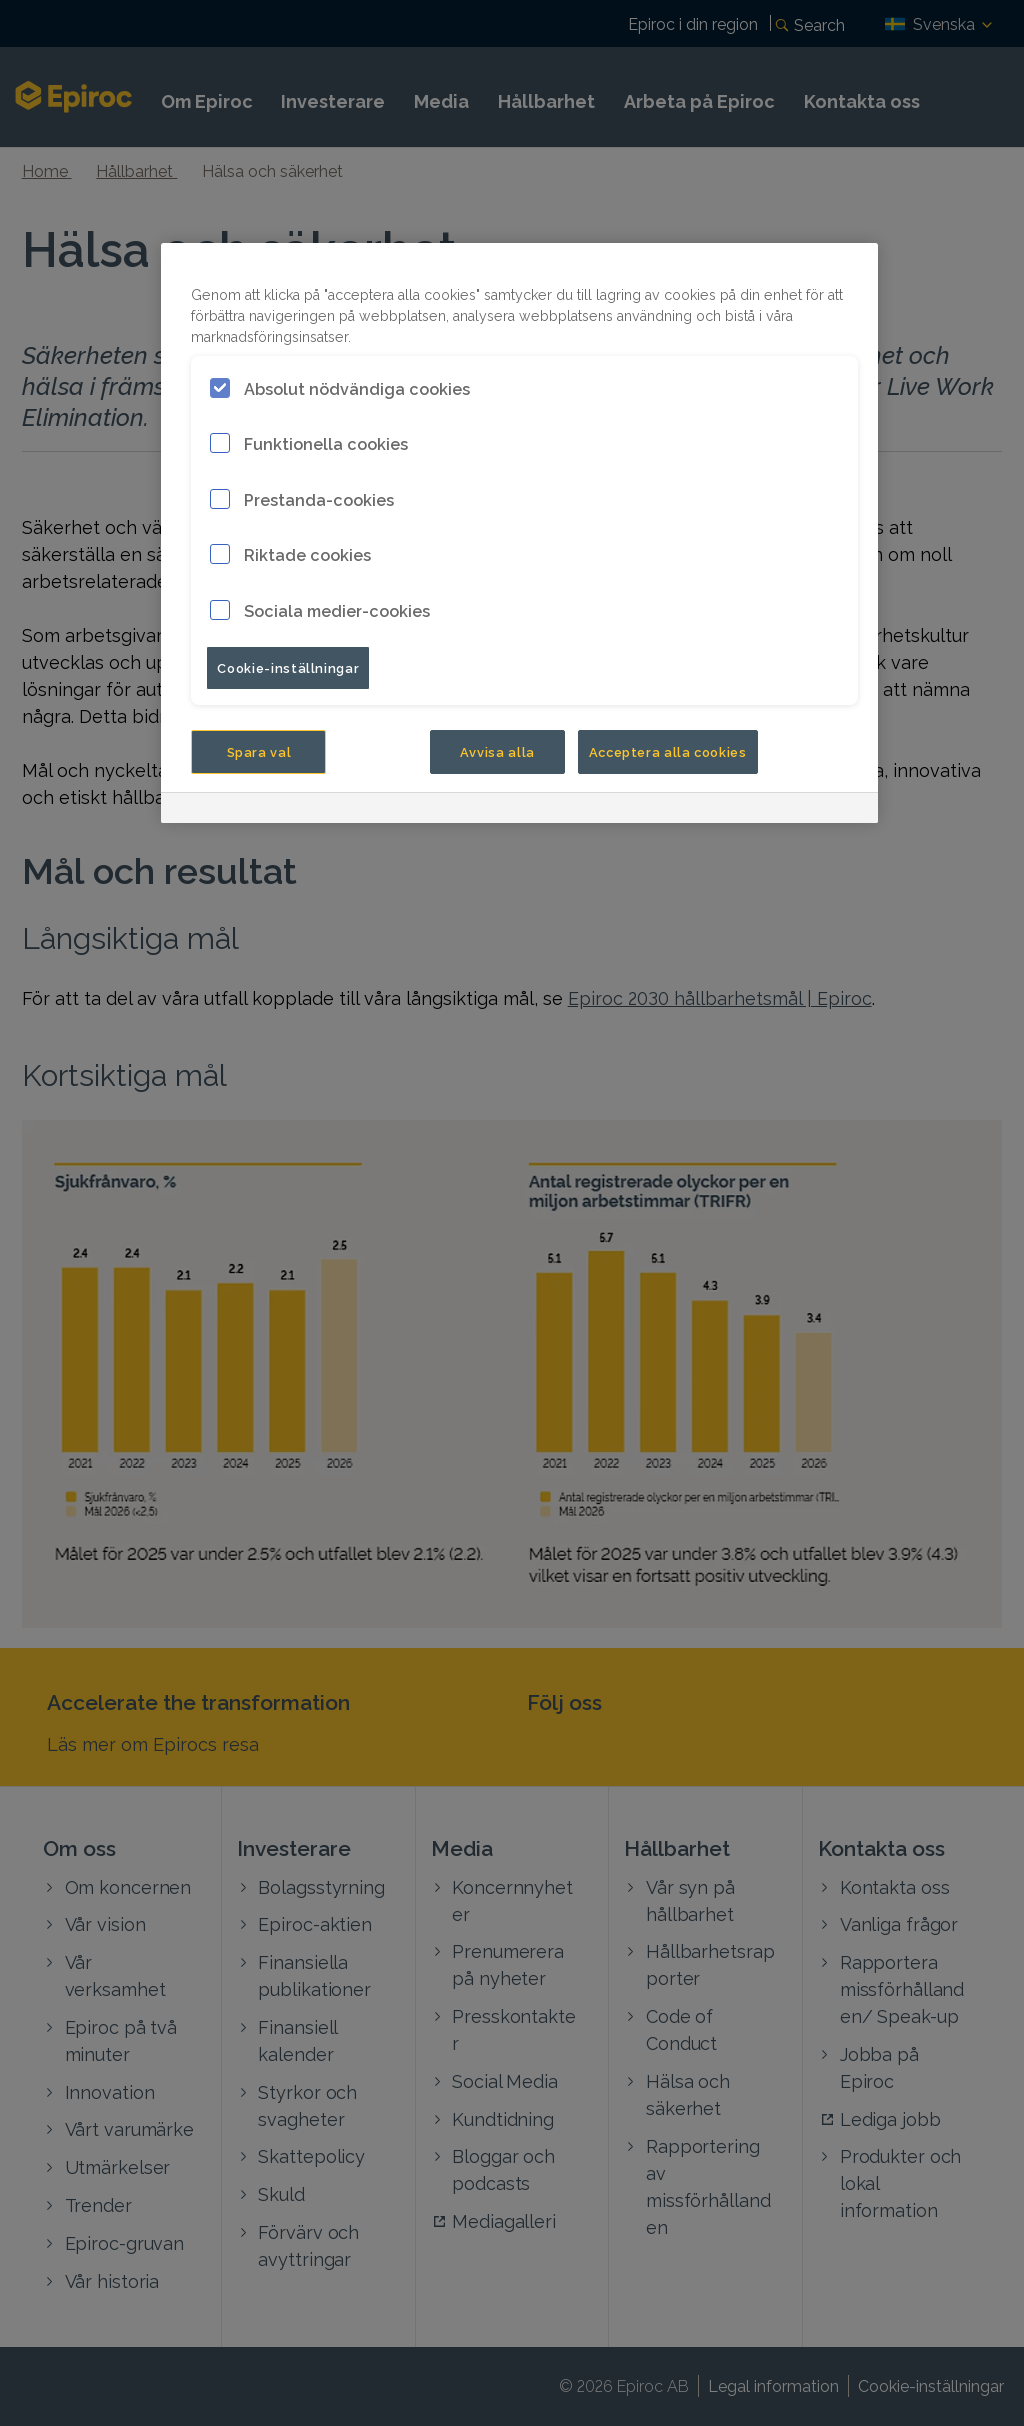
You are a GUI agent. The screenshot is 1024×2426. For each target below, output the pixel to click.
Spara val (259, 751)
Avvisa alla (497, 751)
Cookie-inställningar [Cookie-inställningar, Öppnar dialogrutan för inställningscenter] (288, 667)
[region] (519, 533)
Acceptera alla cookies (668, 751)
